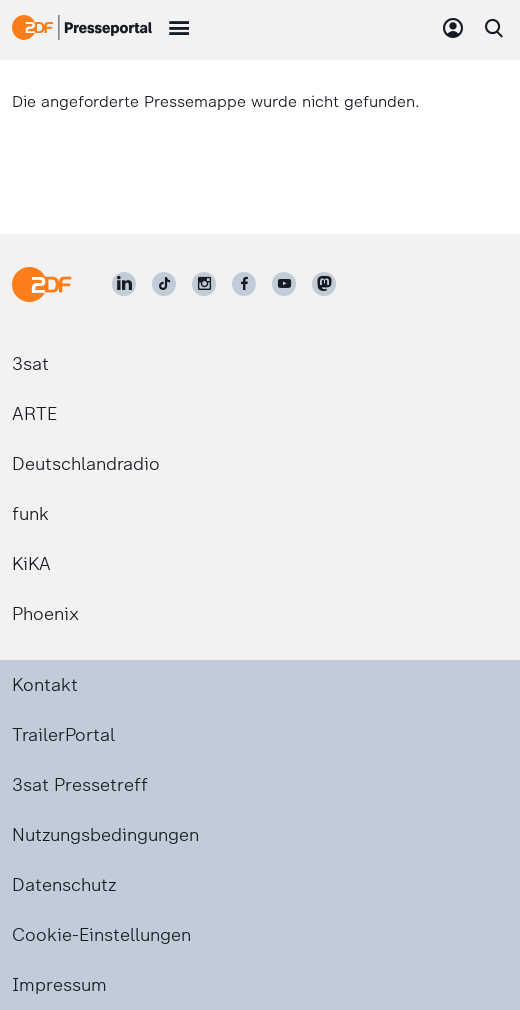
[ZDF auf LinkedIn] (124, 284)
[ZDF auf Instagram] (204, 284)
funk (30, 514)
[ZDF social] (324, 284)
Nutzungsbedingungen (105, 835)
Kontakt (45, 685)
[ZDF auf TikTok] (164, 284)
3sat (30, 364)
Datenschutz (64, 885)
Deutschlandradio (86, 464)
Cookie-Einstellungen (101, 935)
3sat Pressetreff (80, 785)
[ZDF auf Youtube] (284, 284)
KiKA (31, 564)
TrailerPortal (63, 735)
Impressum (59, 985)
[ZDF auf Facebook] (244, 284)
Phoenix (45, 614)
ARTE (34, 414)
